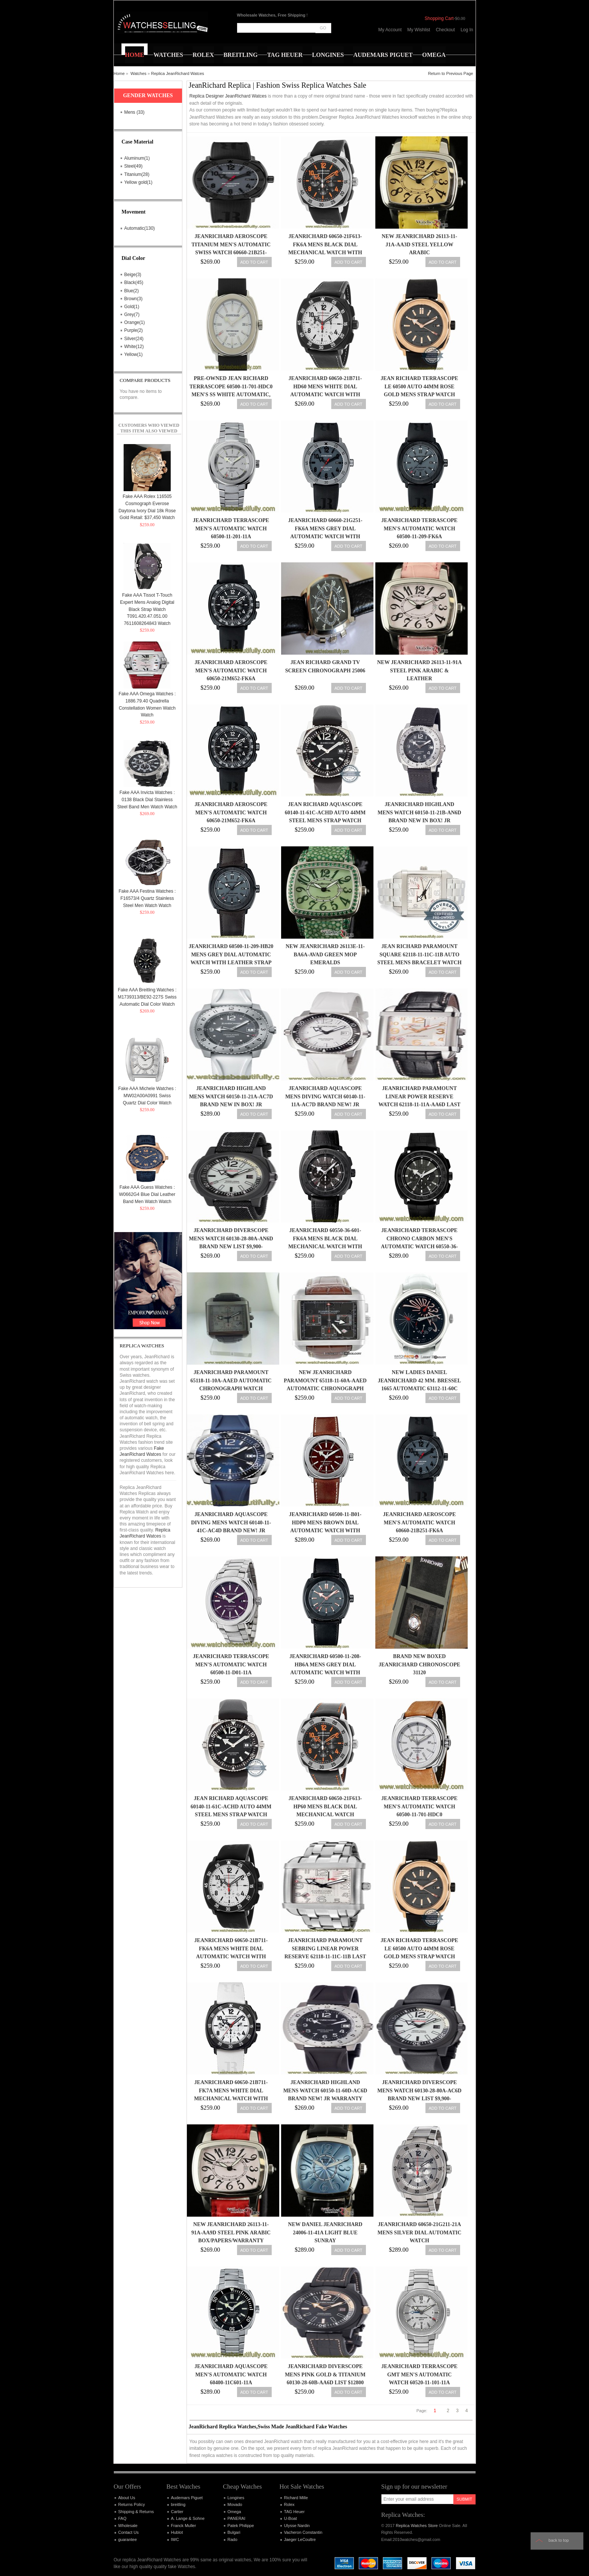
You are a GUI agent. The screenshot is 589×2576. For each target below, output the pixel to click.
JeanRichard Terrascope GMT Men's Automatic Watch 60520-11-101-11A (419, 2374)
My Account (390, 29)
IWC (175, 2539)
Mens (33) (134, 112)
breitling (178, 2504)
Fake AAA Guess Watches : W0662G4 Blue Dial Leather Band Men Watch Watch (147, 1194)
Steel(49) (133, 166)
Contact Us (128, 2532)
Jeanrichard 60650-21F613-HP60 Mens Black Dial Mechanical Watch (325, 1806)
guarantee (127, 2539)
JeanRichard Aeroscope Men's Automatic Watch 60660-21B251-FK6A (419, 1522)
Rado (232, 2539)
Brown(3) (133, 298)
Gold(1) (131, 306)
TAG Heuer (294, 2511)
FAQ (122, 2518)
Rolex (289, 2504)
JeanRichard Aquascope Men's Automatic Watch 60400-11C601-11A (231, 2374)
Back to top (559, 2540)
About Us (126, 2497)
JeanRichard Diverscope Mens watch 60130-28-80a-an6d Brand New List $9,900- (231, 1238)
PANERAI (236, 2518)
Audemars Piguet (187, 2497)
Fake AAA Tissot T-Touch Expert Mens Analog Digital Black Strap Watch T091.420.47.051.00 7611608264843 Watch (147, 609)
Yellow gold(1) (138, 182)
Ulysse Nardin (297, 2525)
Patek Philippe (241, 2525)
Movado (235, 2504)
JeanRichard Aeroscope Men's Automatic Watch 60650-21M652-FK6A (230, 670)
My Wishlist (418, 29)
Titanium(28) (137, 174)
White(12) (134, 346)
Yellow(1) (133, 354)
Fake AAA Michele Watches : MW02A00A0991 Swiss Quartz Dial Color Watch (147, 1095)
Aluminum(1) (137, 158)
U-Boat (290, 2518)
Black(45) (134, 282)
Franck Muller (183, 2525)
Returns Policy (131, 2504)
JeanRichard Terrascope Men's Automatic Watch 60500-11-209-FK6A (419, 528)
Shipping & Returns (136, 2511)
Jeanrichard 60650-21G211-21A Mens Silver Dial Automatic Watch (420, 2232)
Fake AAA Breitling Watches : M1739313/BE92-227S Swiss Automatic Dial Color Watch (147, 996)
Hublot (177, 2532)
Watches (138, 73)
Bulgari (234, 2532)
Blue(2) (131, 290)
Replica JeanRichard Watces (177, 73)
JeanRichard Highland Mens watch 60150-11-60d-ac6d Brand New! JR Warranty (325, 2090)
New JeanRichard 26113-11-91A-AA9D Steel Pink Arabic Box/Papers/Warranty (231, 2232)
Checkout (445, 29)
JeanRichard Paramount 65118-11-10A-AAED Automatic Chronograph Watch (230, 1380)
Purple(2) (133, 330)
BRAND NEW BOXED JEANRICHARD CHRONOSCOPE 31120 (419, 1664)
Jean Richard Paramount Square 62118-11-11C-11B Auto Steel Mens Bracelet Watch (419, 954)
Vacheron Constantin (303, 2532)
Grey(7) (132, 314)
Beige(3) (132, 274)
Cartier (177, 2511)
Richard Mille (296, 2497)
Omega (234, 2511)
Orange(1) (134, 322)
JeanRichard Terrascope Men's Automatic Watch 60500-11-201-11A (231, 528)
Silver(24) (134, 338)
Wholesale (128, 2525)
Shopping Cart (439, 18)
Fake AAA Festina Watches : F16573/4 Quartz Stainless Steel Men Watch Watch (147, 898)
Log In (466, 29)
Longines (236, 2497)
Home (119, 73)
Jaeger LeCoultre (300, 2539)
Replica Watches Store (417, 2525)
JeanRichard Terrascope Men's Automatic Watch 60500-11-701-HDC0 (419, 1806)
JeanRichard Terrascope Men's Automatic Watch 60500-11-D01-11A (231, 1664)
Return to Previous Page (450, 73)
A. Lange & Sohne (188, 2518)
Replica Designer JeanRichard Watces (228, 96)
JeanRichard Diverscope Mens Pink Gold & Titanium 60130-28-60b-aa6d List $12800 (325, 2374)
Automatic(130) (139, 228)
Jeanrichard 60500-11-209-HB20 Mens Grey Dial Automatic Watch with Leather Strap (231, 954)
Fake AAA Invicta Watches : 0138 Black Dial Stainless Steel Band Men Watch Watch (147, 799)
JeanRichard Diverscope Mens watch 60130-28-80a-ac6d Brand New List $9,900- (419, 2090)
